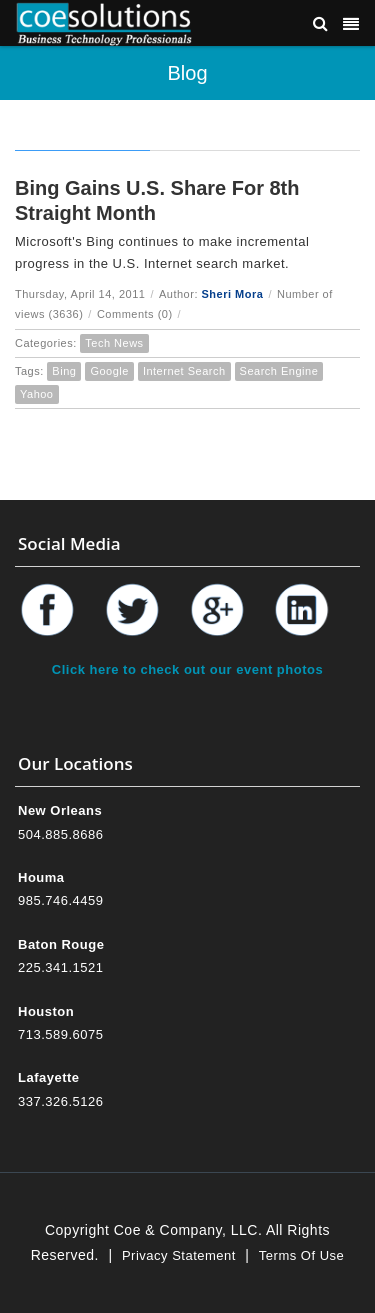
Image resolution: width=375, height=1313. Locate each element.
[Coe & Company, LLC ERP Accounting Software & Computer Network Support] (104, 22)
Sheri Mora (233, 294)
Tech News (114, 343)
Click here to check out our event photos (187, 669)
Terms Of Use (301, 1255)
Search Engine (279, 371)
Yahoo (37, 394)
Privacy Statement (179, 1255)
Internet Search (184, 371)
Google (109, 371)
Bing (64, 371)
